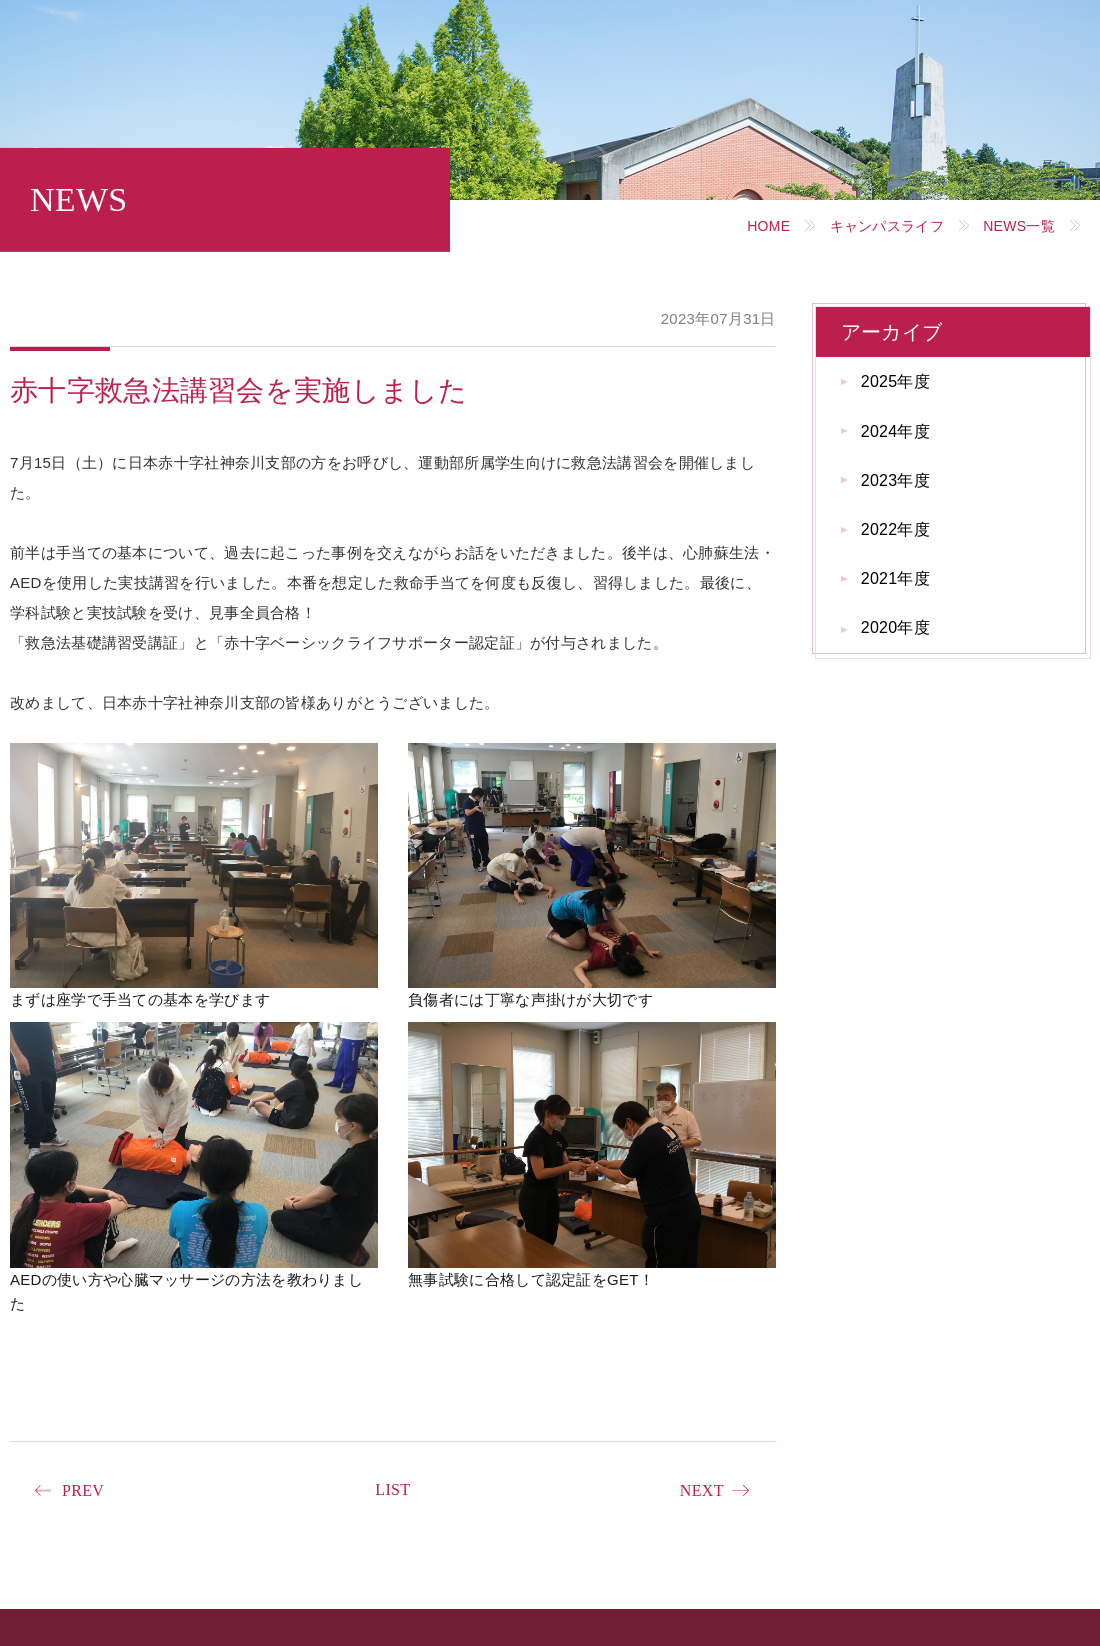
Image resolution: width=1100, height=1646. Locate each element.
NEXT (702, 1490)
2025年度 (895, 381)
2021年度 (895, 578)
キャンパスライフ (887, 226)
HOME (768, 226)
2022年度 (895, 529)
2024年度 (895, 431)
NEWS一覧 (1019, 226)
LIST (392, 1489)
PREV (83, 1490)
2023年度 (895, 480)
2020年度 (895, 627)
